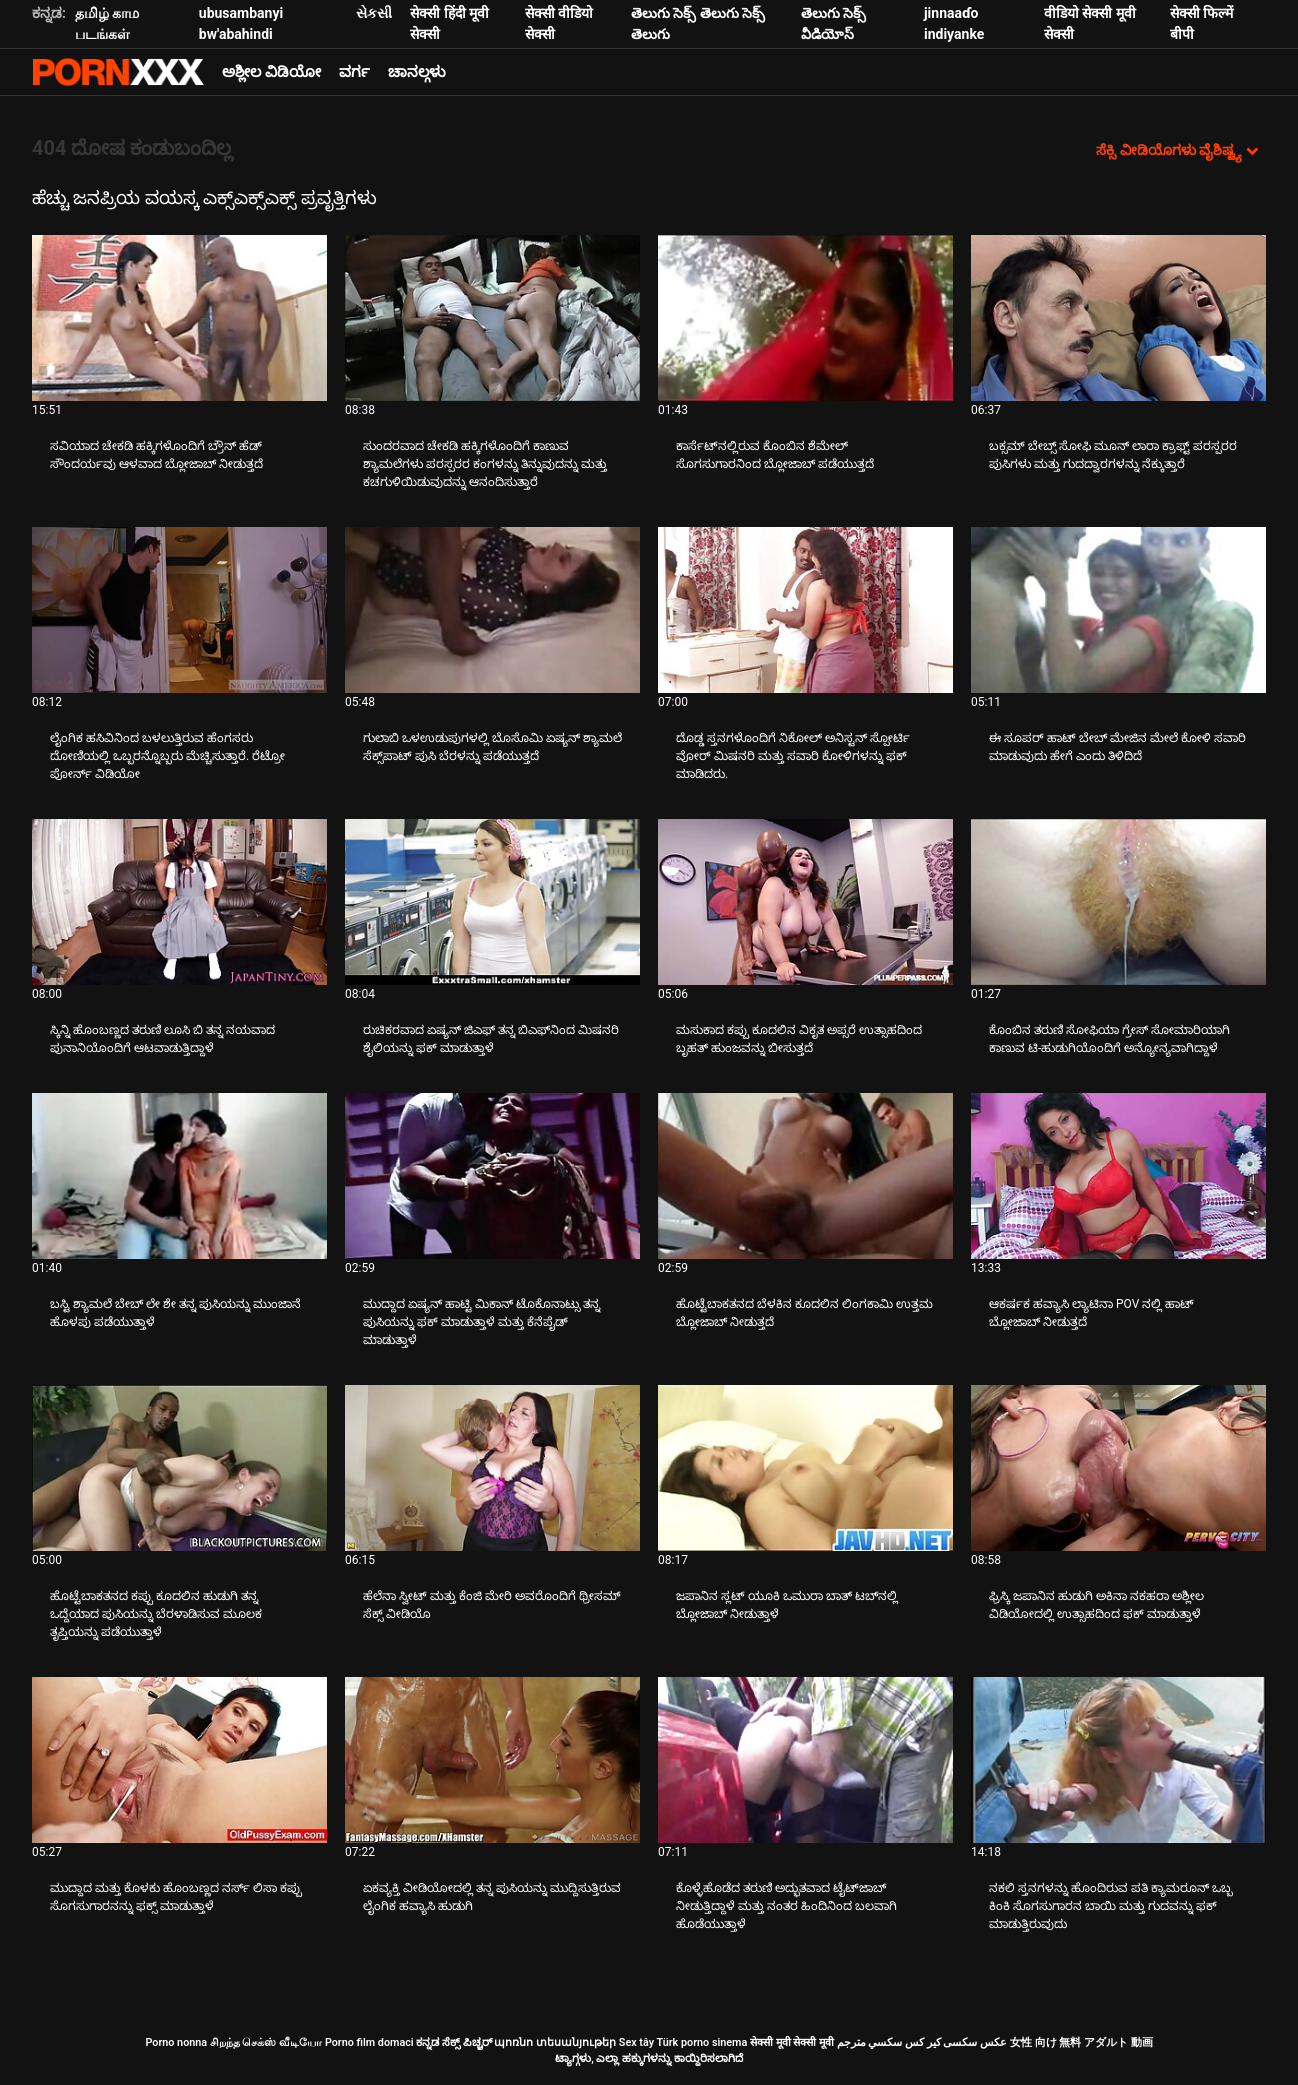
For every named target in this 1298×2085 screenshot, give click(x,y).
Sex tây (636, 2042)
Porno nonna (176, 2042)
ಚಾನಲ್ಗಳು (417, 72)
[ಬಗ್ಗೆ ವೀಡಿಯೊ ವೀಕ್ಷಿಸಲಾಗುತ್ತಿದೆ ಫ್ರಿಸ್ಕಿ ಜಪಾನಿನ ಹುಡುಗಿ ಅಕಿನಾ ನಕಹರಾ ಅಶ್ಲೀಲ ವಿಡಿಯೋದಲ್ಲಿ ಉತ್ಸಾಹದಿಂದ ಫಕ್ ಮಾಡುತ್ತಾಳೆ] (1118, 1468)
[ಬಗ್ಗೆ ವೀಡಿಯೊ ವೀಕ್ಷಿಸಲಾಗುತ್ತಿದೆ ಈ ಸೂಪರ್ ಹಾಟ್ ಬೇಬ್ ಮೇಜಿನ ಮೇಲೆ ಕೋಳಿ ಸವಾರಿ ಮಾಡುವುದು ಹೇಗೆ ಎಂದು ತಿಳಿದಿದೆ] (1118, 610)
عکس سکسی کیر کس (956, 2042)
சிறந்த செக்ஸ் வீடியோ (266, 2042)
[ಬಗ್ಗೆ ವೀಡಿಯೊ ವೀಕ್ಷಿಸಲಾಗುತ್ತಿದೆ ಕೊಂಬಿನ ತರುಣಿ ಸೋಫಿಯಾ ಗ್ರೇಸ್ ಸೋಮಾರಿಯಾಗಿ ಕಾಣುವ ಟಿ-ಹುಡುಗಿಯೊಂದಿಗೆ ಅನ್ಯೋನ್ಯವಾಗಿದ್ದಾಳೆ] (1118, 902)
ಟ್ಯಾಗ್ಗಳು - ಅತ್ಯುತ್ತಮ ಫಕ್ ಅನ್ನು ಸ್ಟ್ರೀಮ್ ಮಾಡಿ (118, 72)
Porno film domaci (369, 2042)
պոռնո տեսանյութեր (555, 2042)
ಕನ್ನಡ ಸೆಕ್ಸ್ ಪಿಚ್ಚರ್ (453, 2042)
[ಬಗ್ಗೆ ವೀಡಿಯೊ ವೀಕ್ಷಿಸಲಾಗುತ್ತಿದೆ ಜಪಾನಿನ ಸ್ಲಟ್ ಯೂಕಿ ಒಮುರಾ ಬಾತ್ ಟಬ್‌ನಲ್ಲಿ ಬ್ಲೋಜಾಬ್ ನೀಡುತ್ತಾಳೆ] (805, 1468)
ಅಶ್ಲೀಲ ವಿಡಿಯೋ (271, 72)
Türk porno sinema (701, 2042)
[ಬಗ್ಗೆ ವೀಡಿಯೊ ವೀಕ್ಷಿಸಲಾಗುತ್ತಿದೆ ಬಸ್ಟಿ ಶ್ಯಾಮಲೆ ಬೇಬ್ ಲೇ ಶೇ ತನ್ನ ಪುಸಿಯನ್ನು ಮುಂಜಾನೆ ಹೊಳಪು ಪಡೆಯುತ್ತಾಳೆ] (179, 1176)
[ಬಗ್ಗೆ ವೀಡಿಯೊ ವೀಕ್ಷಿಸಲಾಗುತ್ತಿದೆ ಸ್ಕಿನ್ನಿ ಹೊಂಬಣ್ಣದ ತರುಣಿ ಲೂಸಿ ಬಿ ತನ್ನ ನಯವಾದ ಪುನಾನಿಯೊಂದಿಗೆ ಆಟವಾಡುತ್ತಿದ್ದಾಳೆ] (179, 902)
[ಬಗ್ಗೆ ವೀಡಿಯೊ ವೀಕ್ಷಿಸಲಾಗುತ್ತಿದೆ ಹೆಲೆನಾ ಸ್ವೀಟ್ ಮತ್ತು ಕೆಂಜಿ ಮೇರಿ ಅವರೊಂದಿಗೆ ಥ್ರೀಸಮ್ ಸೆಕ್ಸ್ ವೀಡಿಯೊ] (492, 1468)
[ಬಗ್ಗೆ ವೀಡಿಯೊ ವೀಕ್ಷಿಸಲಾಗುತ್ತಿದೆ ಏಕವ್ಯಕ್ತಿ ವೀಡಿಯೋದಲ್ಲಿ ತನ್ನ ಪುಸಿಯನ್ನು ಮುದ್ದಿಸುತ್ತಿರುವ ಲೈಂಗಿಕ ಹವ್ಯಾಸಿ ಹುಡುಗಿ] (492, 1760)
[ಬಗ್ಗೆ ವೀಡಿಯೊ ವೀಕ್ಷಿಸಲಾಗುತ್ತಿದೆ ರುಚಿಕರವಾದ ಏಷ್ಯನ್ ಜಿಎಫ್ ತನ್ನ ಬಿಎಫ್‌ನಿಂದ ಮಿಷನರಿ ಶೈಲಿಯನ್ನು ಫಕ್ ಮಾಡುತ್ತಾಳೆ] (492, 902)
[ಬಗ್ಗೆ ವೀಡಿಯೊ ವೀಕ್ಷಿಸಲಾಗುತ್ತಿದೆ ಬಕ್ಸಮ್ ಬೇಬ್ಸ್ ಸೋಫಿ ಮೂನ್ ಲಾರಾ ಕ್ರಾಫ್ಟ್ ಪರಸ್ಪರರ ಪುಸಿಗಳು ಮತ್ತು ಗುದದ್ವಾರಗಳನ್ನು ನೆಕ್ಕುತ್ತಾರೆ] (1118, 318)
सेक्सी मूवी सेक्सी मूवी (792, 2042)
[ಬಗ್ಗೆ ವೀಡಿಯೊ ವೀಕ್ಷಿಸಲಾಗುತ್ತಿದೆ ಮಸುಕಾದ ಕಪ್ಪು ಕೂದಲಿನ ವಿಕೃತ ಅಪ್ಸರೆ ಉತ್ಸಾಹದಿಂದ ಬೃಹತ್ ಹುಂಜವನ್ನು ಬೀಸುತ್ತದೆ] (805, 902)
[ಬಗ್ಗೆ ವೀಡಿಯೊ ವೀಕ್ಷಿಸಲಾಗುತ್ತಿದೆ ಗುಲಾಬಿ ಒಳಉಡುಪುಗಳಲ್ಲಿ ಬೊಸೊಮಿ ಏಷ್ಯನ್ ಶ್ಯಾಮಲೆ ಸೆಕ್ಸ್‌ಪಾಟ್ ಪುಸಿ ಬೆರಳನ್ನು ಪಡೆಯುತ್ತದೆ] (492, 610)
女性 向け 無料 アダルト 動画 (1081, 2042)
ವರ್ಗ (354, 72)
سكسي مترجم (870, 2042)
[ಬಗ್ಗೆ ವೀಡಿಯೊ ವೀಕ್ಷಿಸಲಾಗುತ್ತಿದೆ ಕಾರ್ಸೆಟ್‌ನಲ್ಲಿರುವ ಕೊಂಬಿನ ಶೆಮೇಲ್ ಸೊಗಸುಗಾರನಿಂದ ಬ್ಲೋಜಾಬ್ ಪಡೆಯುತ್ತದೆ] (805, 318)
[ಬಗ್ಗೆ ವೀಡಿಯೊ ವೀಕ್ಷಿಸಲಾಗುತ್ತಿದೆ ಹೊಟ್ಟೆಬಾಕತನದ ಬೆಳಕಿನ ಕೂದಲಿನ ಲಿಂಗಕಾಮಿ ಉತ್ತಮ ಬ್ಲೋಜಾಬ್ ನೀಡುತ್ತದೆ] (805, 1176)
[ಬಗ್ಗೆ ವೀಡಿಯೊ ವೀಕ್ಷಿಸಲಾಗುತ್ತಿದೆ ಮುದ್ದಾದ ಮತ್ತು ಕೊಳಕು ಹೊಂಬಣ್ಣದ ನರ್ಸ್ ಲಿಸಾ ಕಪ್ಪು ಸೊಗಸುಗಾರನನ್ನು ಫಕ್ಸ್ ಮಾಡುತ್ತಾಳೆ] (179, 1760)
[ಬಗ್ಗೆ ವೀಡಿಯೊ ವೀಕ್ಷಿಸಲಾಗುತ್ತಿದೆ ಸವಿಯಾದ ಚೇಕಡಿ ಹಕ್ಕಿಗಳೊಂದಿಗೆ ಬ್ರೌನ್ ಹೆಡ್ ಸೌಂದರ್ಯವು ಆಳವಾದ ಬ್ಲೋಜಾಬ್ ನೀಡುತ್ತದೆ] (179, 318)
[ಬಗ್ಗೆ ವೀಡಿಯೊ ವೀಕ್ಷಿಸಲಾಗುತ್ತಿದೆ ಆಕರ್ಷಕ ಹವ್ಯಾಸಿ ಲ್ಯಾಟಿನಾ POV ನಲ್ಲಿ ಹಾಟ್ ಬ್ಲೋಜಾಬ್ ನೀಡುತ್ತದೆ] (1118, 1176)
